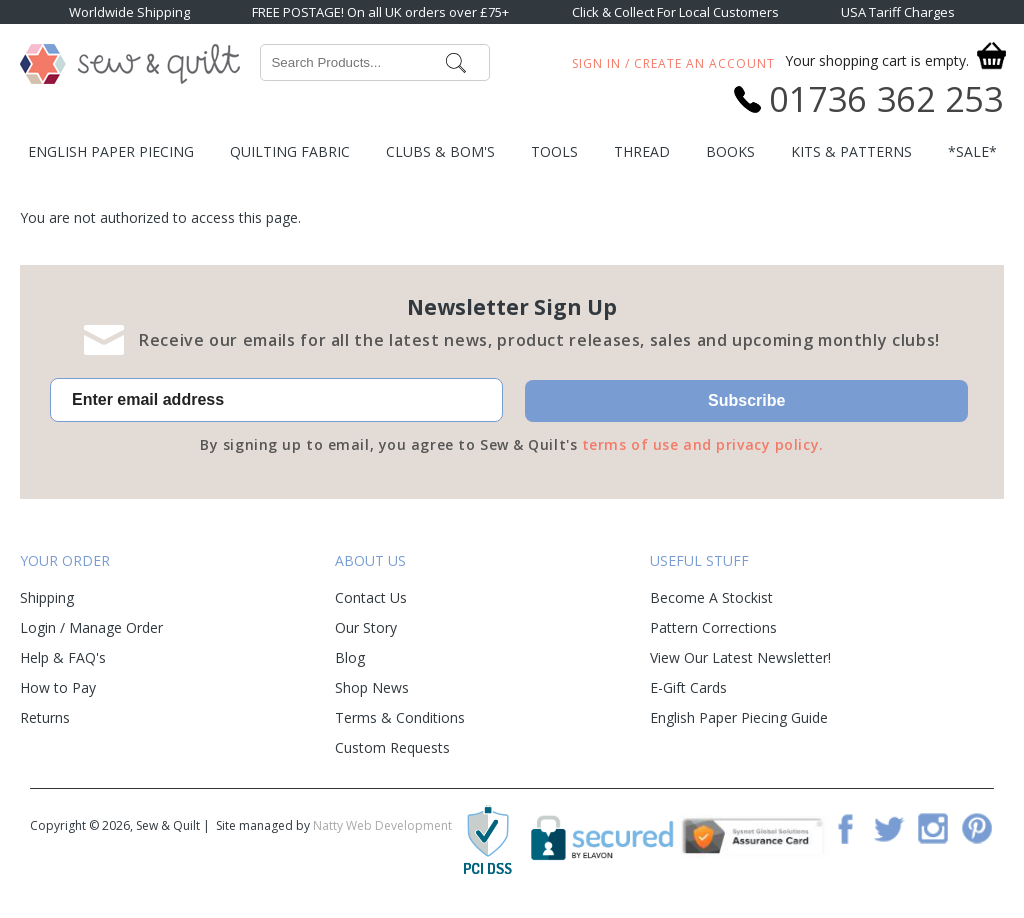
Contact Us (371, 597)
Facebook (845, 828)
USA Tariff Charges (898, 12)
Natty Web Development (382, 825)
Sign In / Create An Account (673, 63)
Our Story (366, 627)
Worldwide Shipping (129, 12)
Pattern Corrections (713, 627)
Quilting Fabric (290, 151)
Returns (45, 717)
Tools (554, 151)
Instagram (933, 828)
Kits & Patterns (851, 151)
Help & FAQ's (63, 657)
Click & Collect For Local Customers (675, 12)
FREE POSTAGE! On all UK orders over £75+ (380, 12)
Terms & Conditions (400, 717)
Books (730, 151)
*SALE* (972, 151)
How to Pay (58, 687)
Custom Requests (392, 747)
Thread (642, 151)
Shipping (47, 597)
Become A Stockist (711, 597)
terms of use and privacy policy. (703, 444)
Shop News (372, 687)
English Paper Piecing (111, 151)
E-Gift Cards (688, 687)
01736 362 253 (886, 99)
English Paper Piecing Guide (739, 717)
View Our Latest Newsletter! (740, 657)
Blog (350, 657)
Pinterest (977, 828)
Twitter (889, 828)
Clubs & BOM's (440, 151)
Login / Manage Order (91, 627)
